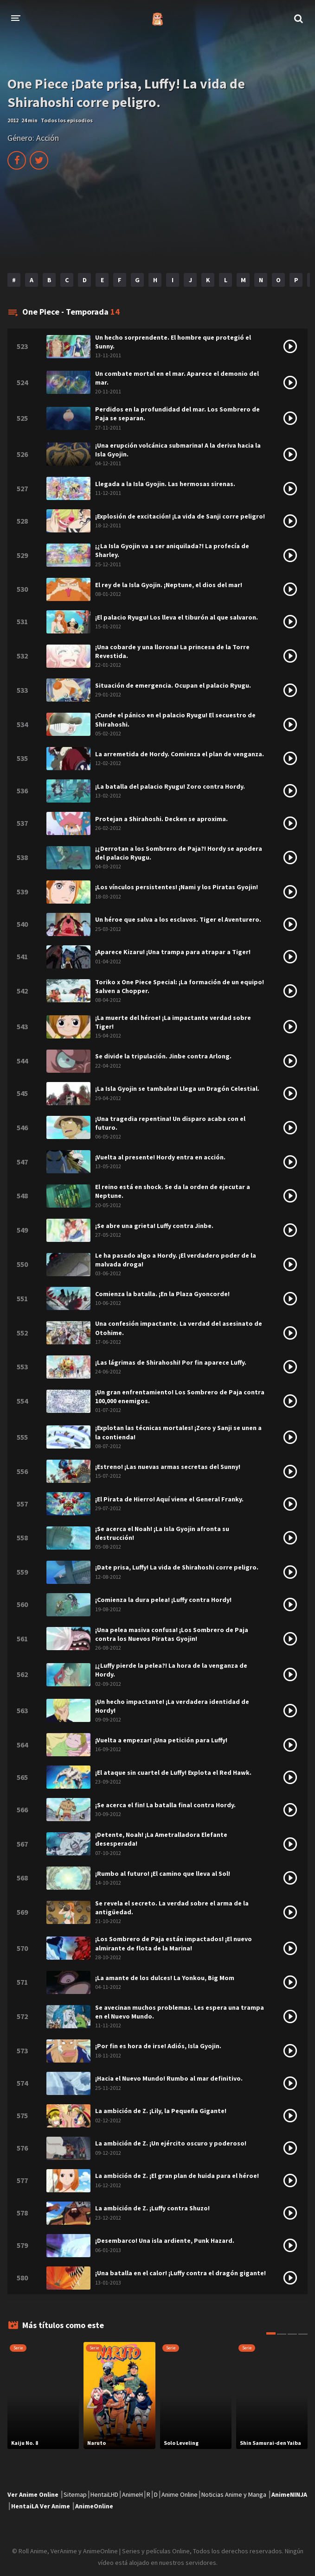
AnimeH (132, 2494)
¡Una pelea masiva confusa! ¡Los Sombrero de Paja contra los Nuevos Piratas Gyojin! (171, 1634)
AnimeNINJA (289, 2494)
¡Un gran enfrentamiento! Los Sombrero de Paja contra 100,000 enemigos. (179, 1396)
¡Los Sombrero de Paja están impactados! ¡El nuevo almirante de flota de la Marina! (173, 1943)
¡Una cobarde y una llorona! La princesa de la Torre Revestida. (172, 651)
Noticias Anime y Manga (233, 2494)
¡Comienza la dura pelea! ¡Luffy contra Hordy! (163, 1599)
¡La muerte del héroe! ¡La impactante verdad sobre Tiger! (173, 1022)
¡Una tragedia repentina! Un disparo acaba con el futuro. (170, 1123)
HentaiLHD (104, 2494)
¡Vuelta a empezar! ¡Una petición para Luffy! (161, 1740)
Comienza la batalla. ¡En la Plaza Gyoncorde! (162, 1294)
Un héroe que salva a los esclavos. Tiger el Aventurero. (178, 919)
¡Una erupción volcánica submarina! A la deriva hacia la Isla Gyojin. (178, 449)
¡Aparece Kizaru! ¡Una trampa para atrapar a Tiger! (173, 952)
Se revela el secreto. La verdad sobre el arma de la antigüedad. (172, 1907)
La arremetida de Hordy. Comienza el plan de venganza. (179, 754)
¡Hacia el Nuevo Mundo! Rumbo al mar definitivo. (169, 2078)
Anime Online (179, 2494)
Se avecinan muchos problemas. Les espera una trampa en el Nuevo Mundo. (179, 2011)
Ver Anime (55, 2506)
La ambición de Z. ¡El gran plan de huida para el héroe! (177, 2175)
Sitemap (75, 2494)
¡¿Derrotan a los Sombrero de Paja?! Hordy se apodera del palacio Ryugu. (178, 852)
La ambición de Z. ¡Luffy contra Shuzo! (152, 2208)
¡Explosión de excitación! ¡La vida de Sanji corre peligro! (180, 516)
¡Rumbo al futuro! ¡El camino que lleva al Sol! (162, 1873)
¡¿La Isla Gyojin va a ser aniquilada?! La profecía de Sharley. (172, 550)
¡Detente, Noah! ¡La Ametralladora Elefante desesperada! (161, 1839)
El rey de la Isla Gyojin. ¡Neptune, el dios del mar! (168, 585)
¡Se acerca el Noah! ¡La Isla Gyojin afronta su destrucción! (162, 1533)
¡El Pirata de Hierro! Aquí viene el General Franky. (169, 1499)
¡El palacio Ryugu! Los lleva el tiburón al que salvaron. (176, 617)
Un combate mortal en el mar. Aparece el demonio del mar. (177, 377)
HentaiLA (25, 2506)
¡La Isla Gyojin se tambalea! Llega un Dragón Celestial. (177, 1088)
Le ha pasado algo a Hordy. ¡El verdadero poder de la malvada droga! (175, 1259)
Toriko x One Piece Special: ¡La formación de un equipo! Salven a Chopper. (179, 986)
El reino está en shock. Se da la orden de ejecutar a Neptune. (172, 1191)
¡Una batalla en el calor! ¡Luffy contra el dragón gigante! (180, 2273)
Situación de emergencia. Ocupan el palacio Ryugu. (173, 685)
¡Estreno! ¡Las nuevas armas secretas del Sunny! (167, 1466)
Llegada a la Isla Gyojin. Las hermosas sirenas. (165, 484)
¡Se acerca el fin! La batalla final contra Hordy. (165, 1805)
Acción (47, 138)
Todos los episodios (67, 120)
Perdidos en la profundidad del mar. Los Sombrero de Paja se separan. (177, 413)
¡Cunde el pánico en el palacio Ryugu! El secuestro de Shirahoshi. (175, 719)
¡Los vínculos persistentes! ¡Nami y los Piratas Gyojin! (176, 887)
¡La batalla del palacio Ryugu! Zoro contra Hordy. (170, 786)
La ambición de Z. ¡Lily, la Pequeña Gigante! (160, 2111)
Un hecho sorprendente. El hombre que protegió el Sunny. (173, 341)
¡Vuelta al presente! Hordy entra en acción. (160, 1157)
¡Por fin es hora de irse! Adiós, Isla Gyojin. (158, 2046)
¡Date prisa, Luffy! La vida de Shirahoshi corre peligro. (176, 1567)
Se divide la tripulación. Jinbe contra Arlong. (163, 1056)
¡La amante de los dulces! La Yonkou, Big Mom (164, 1978)
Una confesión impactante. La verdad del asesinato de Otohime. (178, 1327)
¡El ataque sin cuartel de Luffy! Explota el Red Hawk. (173, 1772)
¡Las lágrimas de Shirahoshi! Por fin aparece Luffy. (170, 1362)
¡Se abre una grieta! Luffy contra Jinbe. (154, 1226)
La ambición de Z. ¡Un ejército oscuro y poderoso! (170, 2143)
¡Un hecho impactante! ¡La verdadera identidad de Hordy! (172, 1706)
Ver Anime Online (32, 2494)
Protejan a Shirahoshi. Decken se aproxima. (161, 819)
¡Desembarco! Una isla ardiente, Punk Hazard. (164, 2240)
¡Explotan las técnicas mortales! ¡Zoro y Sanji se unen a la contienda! (178, 1432)
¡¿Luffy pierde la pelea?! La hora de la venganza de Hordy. (171, 1669)
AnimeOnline (94, 2506)
